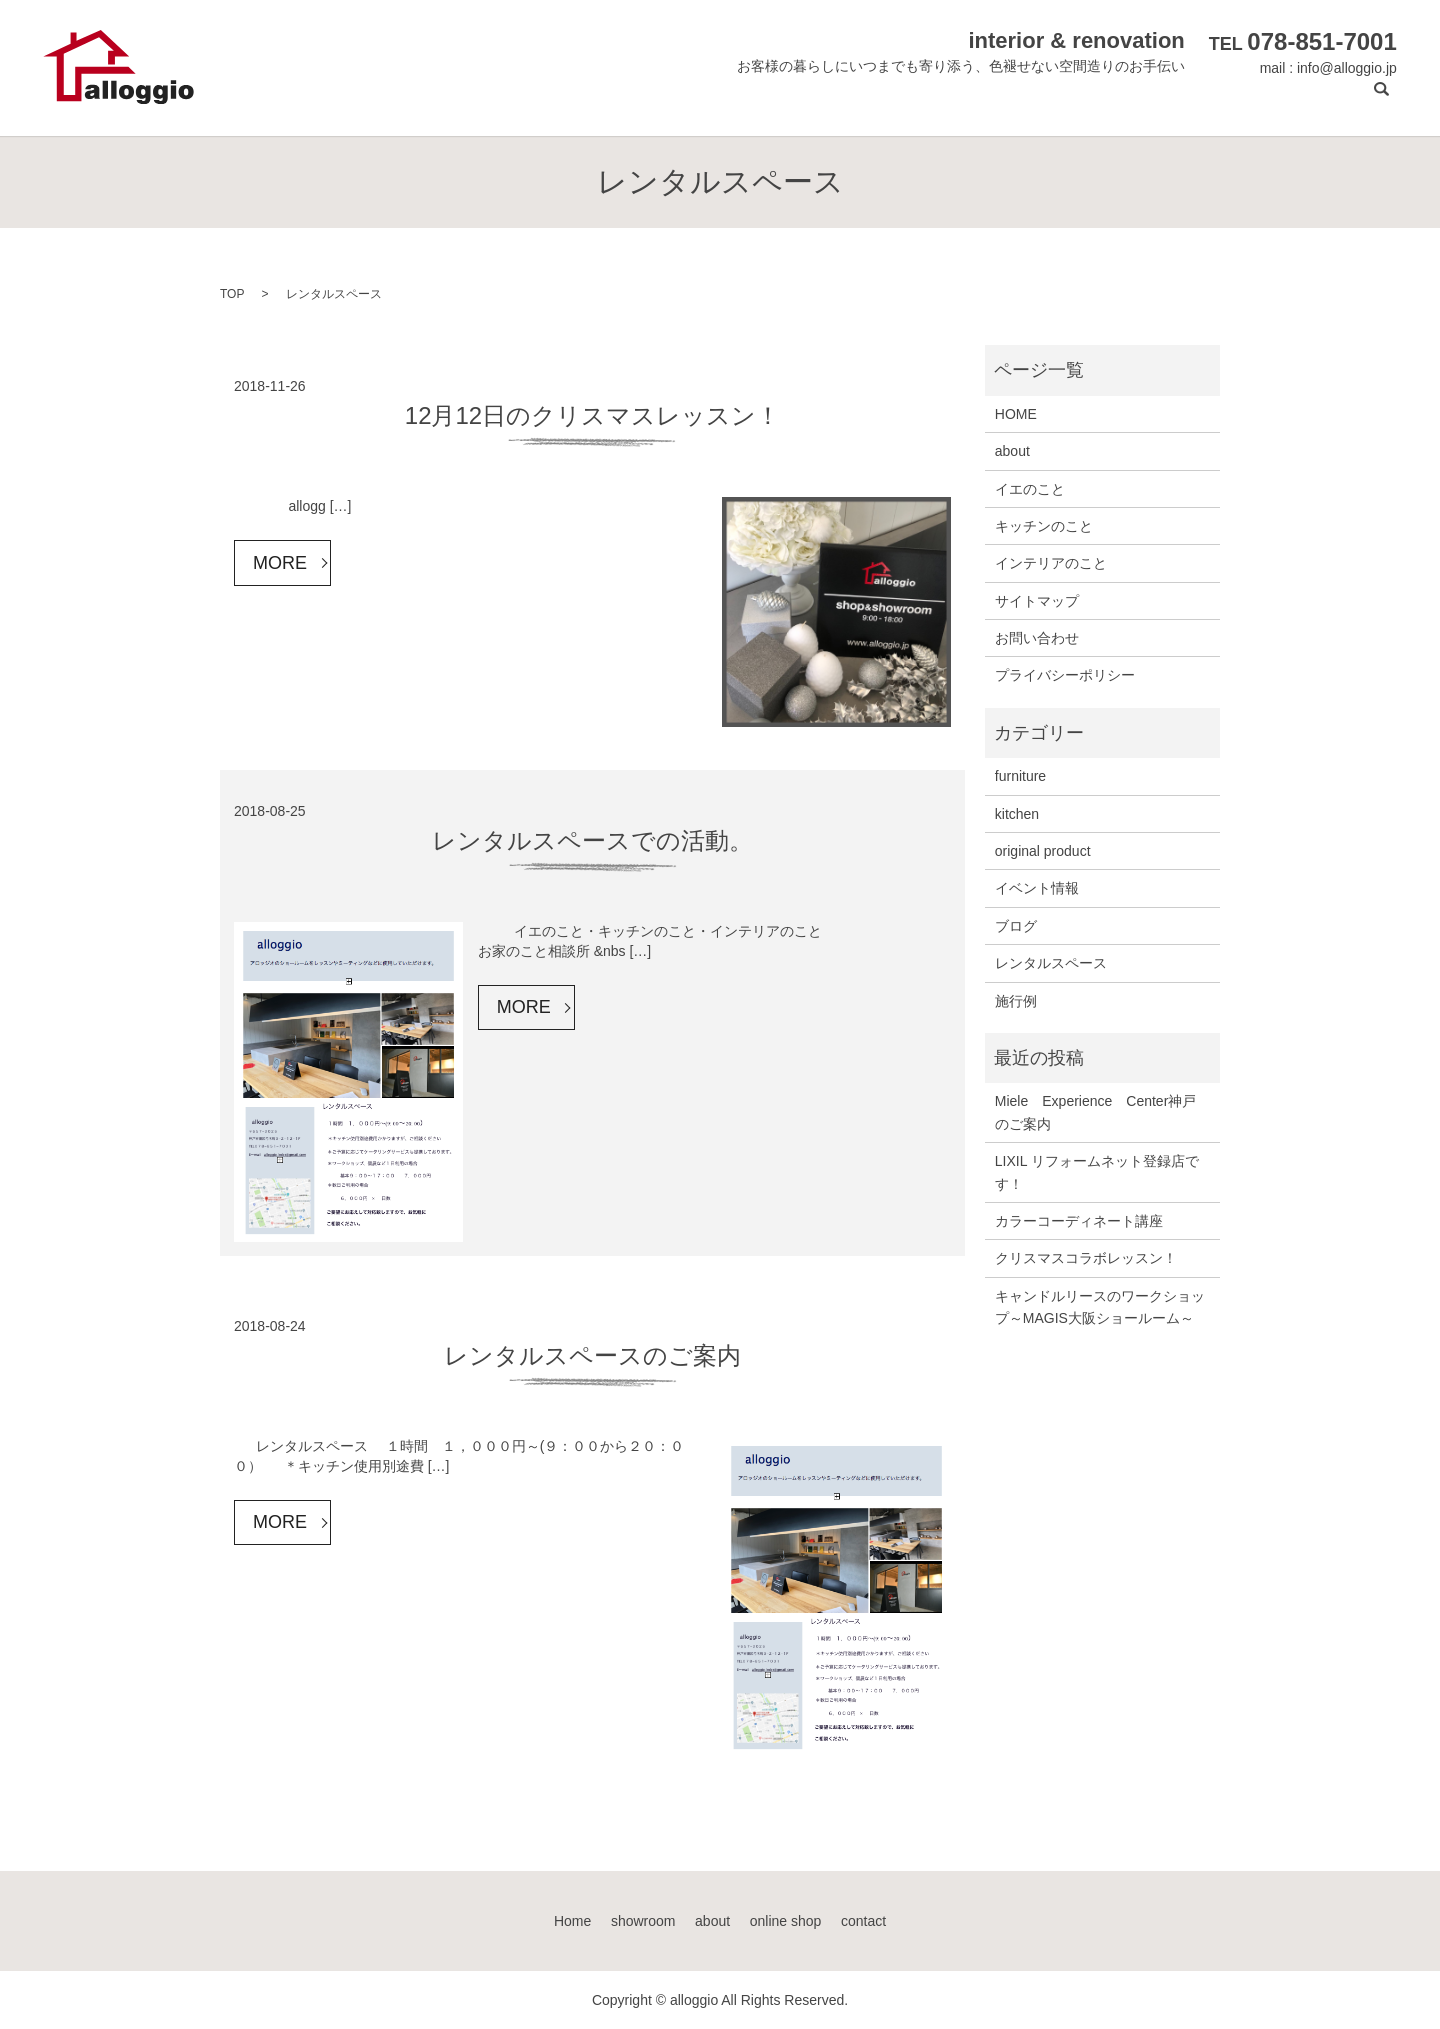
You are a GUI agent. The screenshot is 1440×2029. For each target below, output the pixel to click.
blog (1255, 100)
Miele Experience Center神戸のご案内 (1096, 1112)
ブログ (1016, 926)
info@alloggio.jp (1347, 68)
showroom (1006, 100)
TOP (232, 294)
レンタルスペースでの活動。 (592, 840)
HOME (1016, 414)
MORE (280, 563)
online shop (1174, 100)
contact (1319, 100)
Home (924, 100)
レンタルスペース (1051, 963)
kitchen (1017, 814)
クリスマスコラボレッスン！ (1086, 1258)
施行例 (1016, 1001)
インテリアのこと (1051, 563)
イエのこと (1030, 489)
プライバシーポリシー (1065, 675)
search (1382, 101)
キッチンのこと (1044, 526)
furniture (1020, 776)
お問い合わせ (1037, 638)
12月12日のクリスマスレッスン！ (592, 415)
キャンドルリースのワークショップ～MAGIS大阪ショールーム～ (1100, 1307)
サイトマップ (1037, 601)
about (1088, 100)
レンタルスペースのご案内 (592, 1355)
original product (1043, 851)
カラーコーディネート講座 (1079, 1221)
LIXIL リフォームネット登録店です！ (1097, 1172)
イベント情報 (1037, 888)
